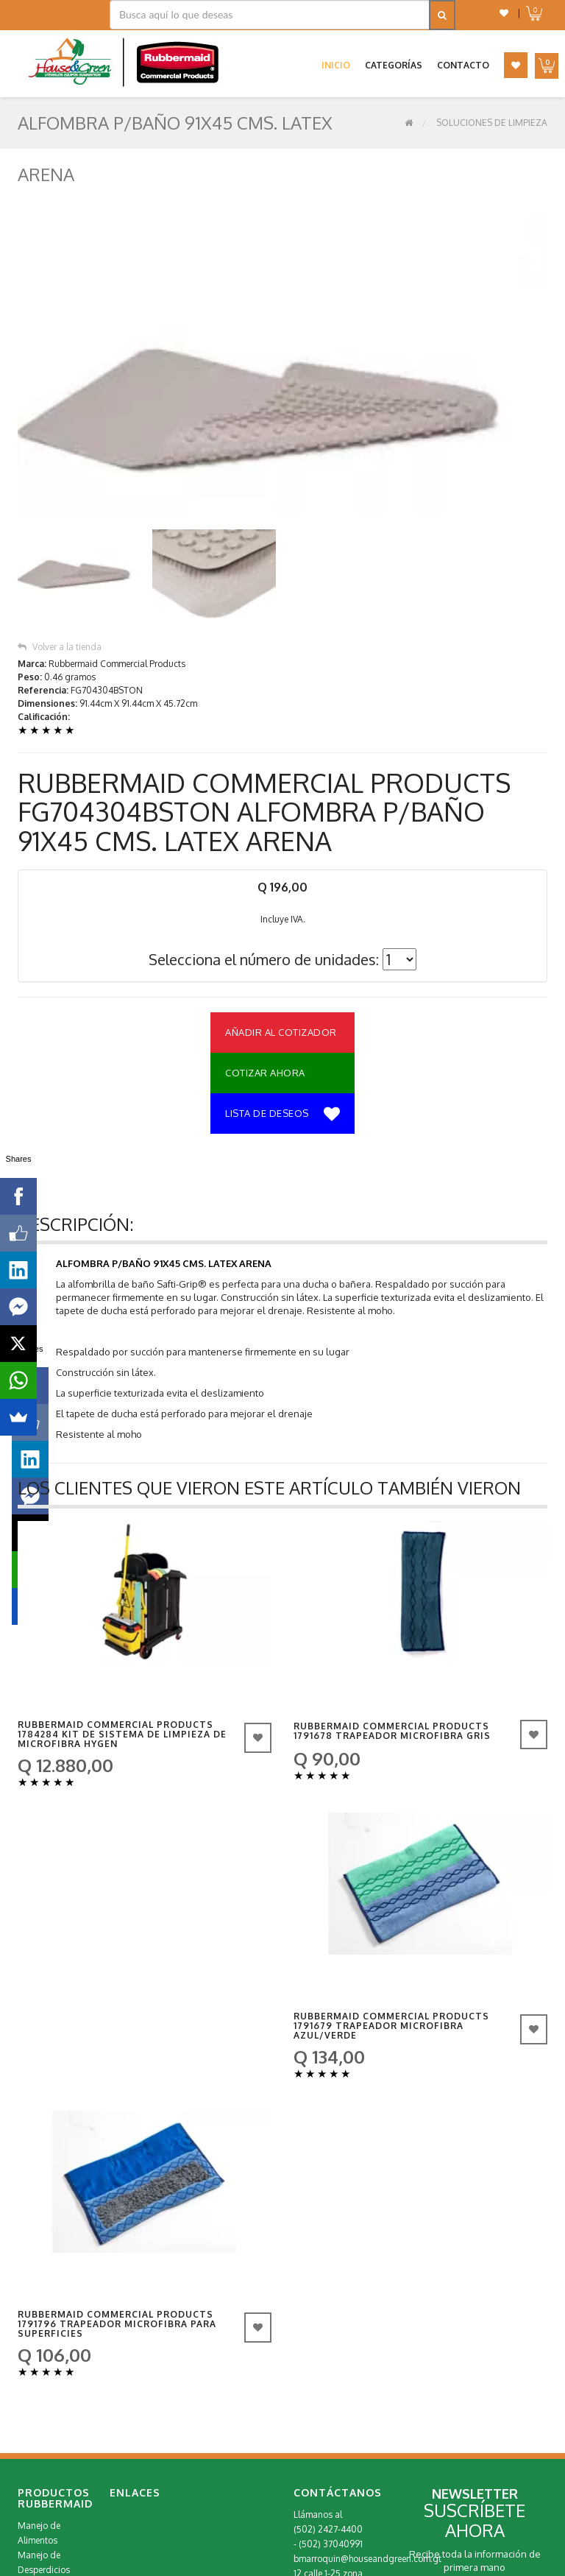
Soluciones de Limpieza (491, 122)
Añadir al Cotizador (281, 861)
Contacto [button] (463, 65)
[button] (504, 12)
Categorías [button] (393, 65)
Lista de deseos (282, 943)
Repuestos (39, 2442)
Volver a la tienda (60, 475)
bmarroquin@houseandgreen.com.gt (367, 2387)
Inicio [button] (335, 65)
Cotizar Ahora (265, 901)
